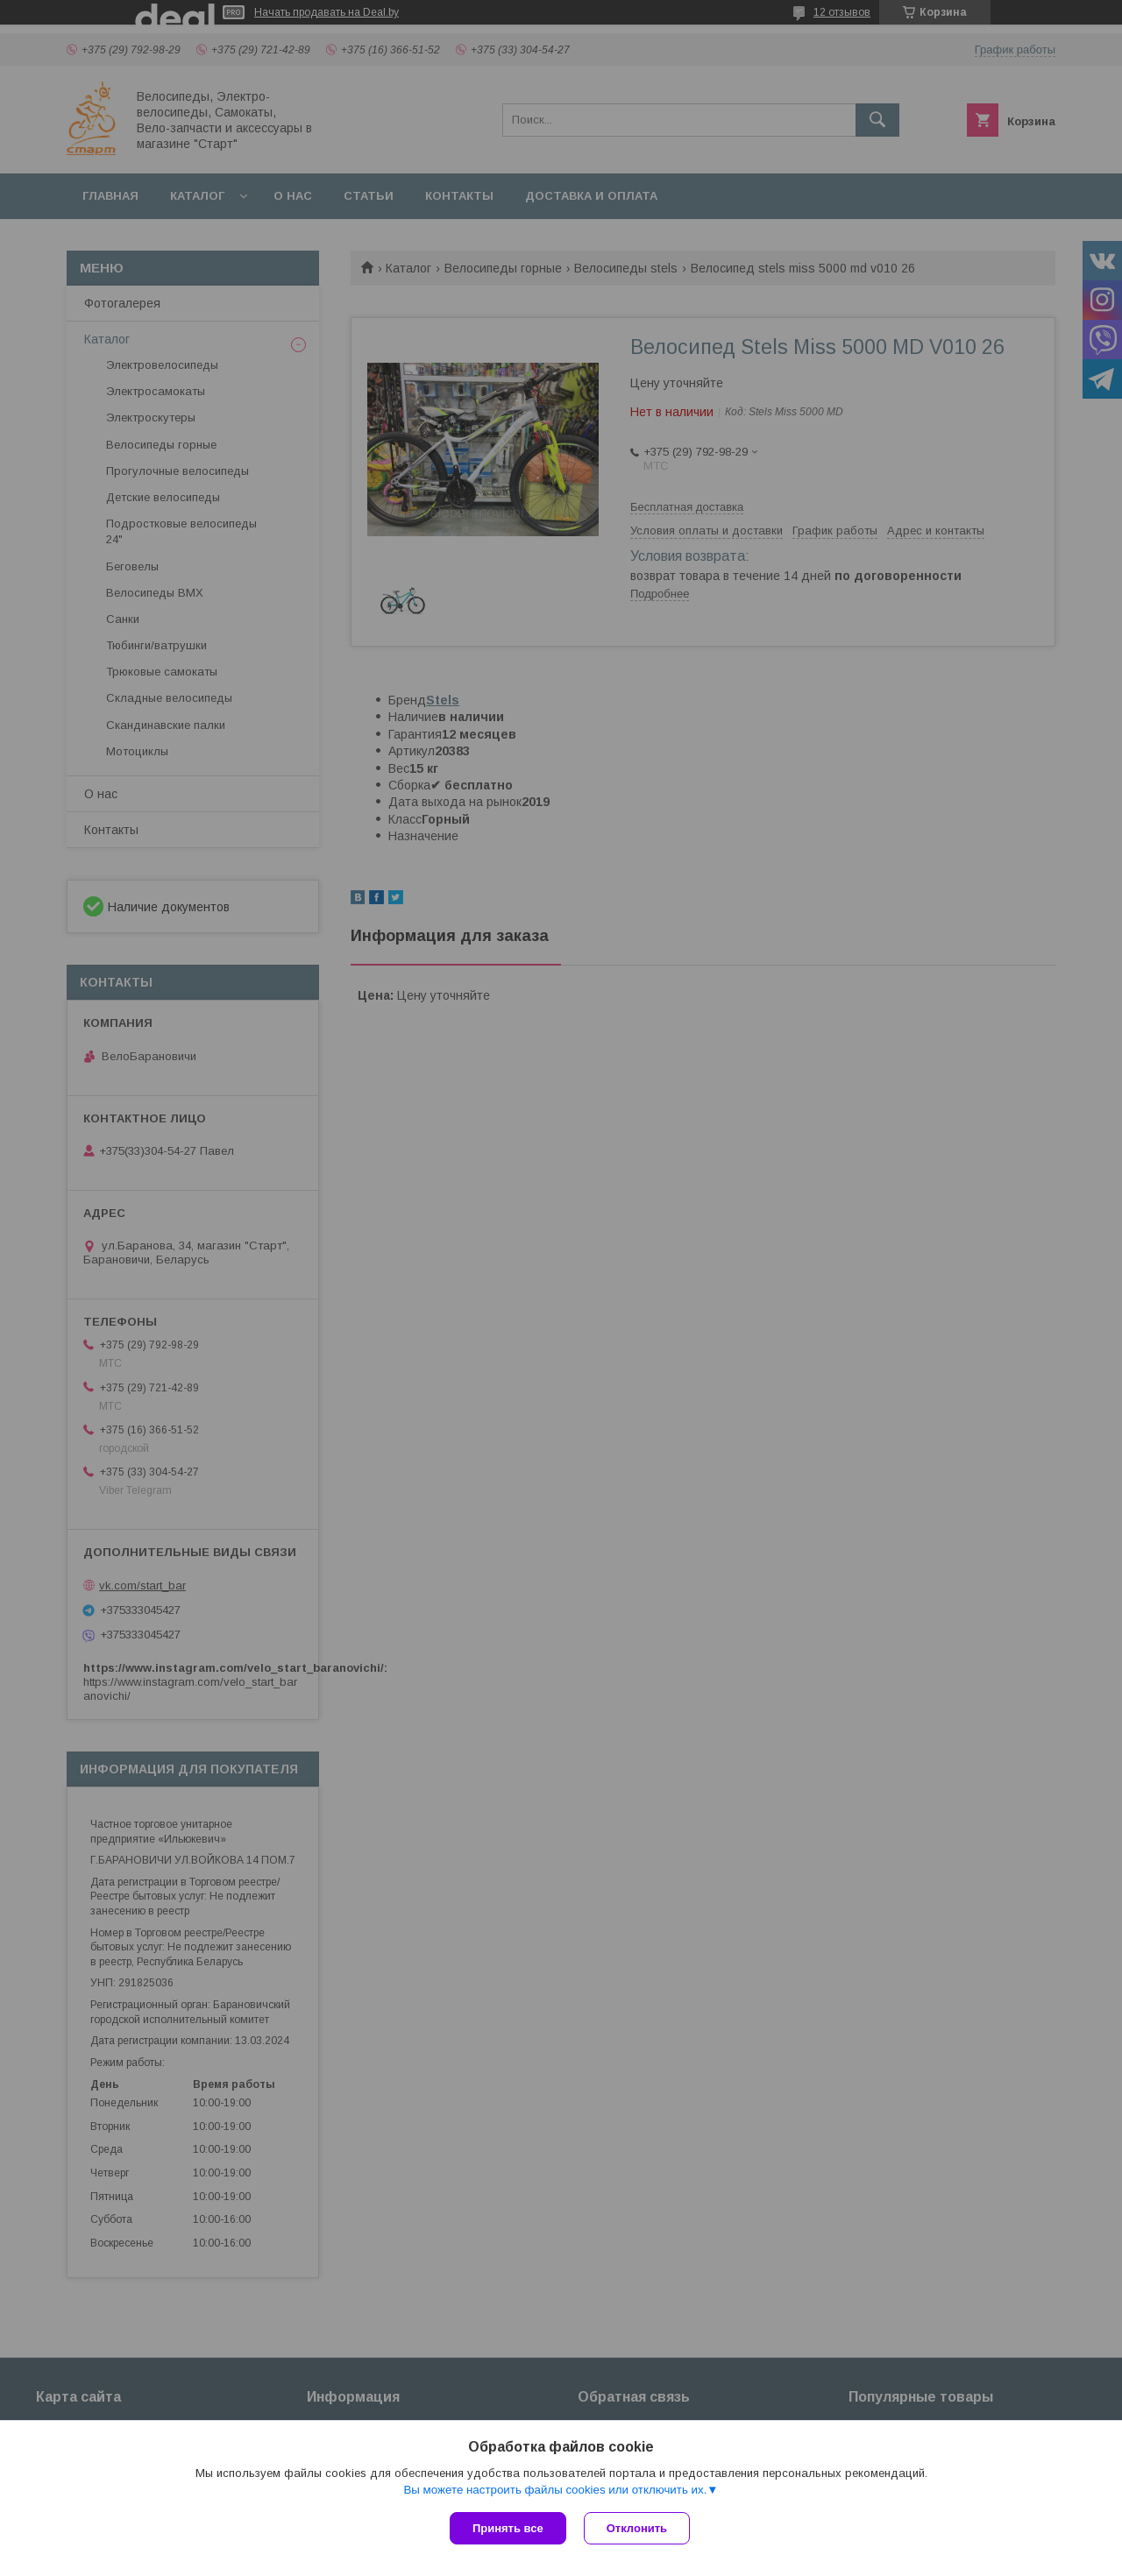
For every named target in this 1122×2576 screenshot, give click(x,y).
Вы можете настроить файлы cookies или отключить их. (555, 2489)
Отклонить (637, 2528)
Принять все (507, 2528)
